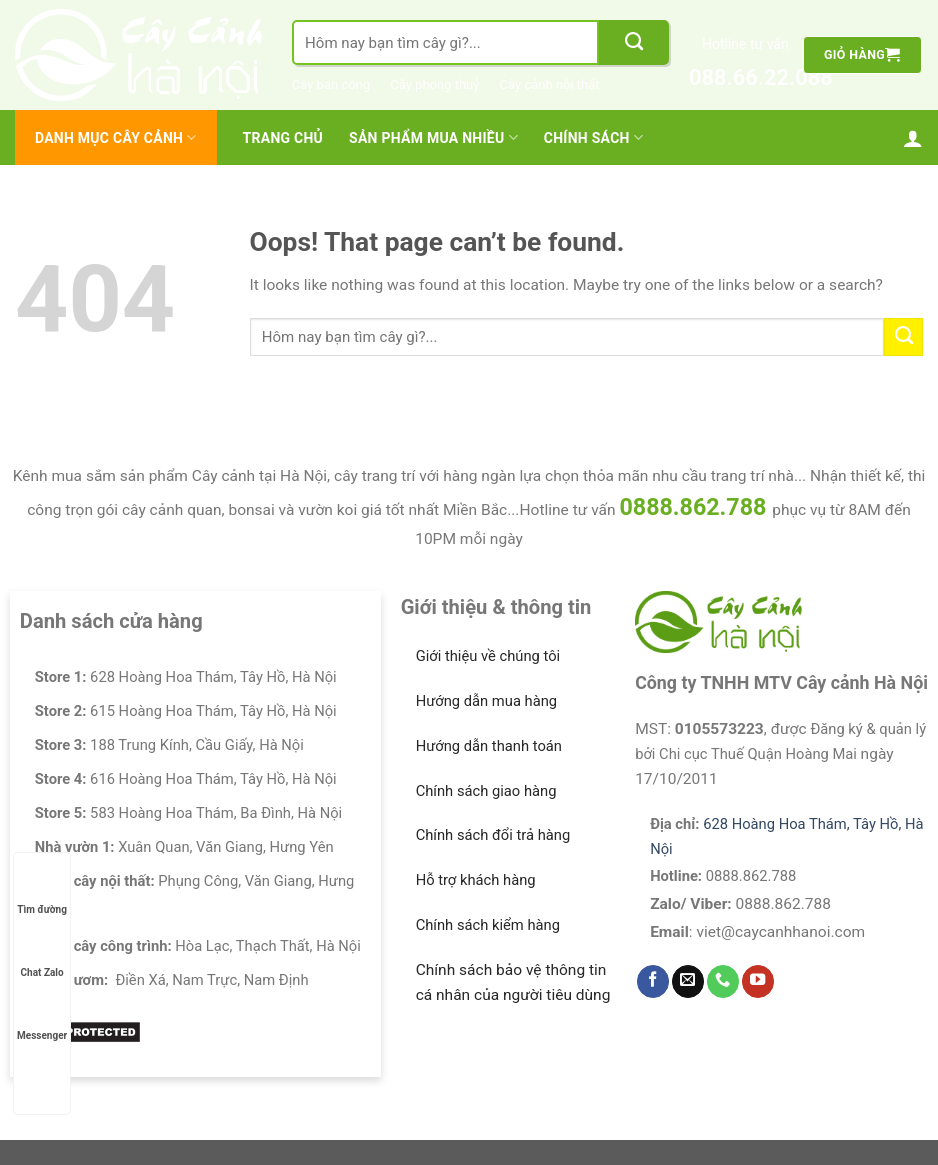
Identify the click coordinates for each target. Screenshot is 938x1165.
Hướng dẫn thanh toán (489, 746)
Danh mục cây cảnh (116, 137)
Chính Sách (593, 137)
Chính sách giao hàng (486, 791)
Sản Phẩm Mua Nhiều (433, 137)
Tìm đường (42, 890)
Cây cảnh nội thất (550, 84)
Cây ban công (331, 84)
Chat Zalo (42, 953)
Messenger (42, 1016)
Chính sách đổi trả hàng (493, 835)
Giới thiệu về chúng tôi (488, 656)
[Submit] (634, 42)
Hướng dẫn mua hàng (487, 701)
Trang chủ (283, 138)
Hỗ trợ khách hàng (476, 880)
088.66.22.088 (745, 77)
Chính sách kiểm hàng (488, 925)
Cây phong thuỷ (434, 84)
